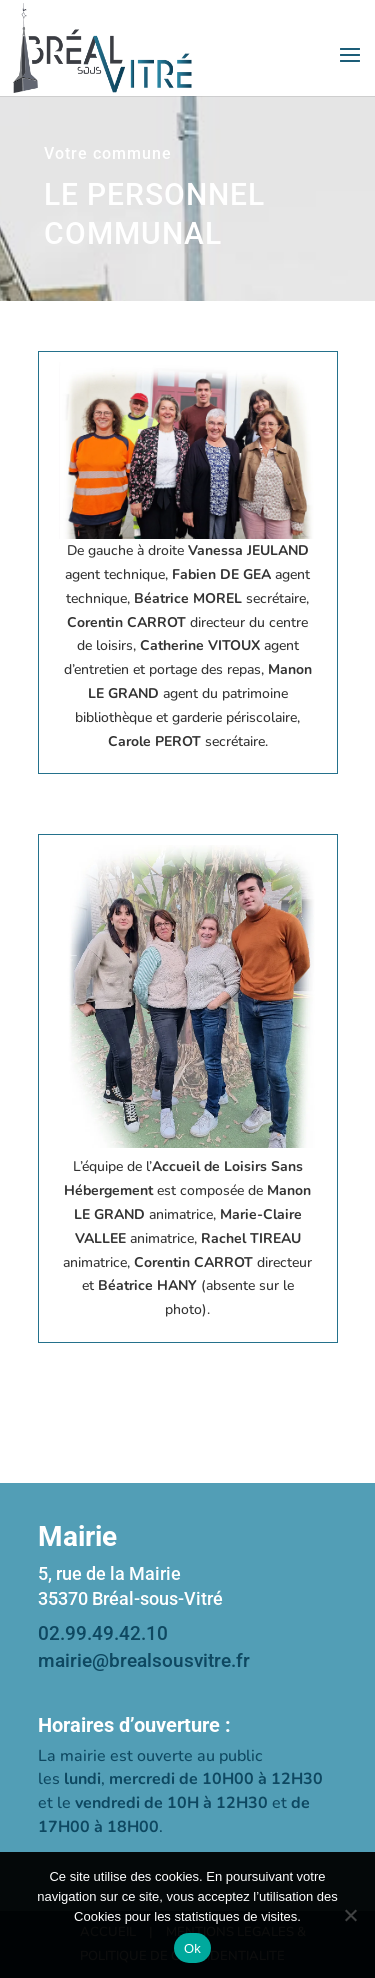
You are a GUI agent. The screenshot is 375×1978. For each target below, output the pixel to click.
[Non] (350, 1915)
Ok (192, 1948)
